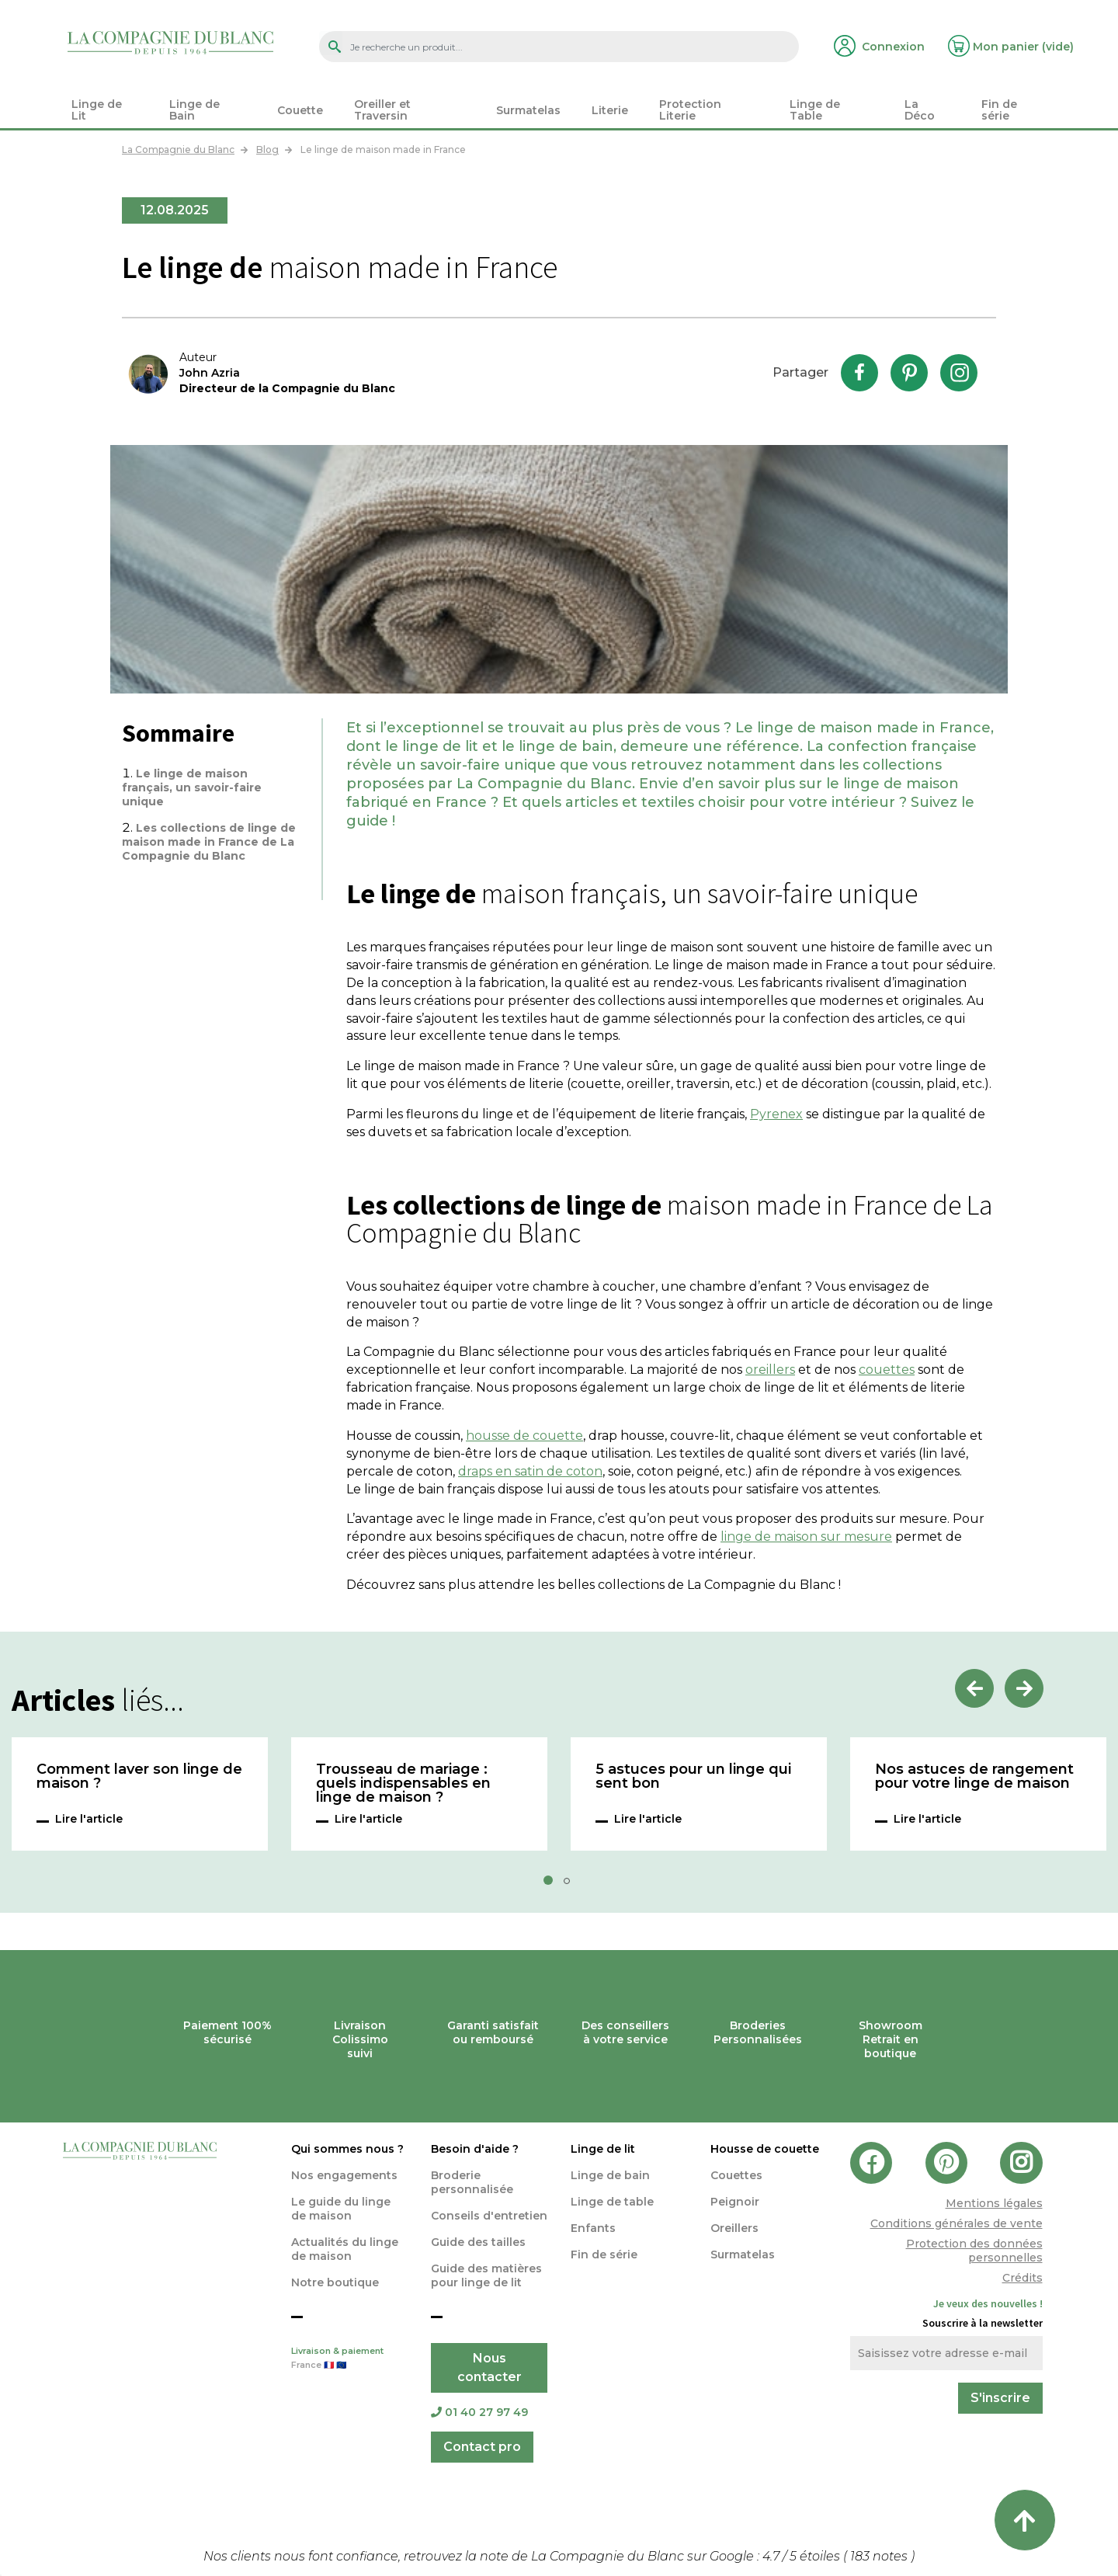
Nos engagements (344, 2175)
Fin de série (604, 2254)
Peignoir (734, 2202)
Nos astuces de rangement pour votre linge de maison (974, 1777)
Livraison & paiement (349, 2359)
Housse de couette (764, 2149)
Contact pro (482, 2446)
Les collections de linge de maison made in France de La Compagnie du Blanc (209, 842)
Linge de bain (610, 2175)
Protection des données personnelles (974, 2251)
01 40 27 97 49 (479, 2412)
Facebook (859, 372)
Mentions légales (994, 2203)
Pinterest (909, 372)
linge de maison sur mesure (806, 1536)
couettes (887, 1369)
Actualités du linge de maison (344, 2249)
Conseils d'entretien (489, 2216)
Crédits (1022, 2278)
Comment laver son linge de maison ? (139, 1777)
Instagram (958, 372)
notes (880, 2556)
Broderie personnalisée (472, 2182)
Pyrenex (776, 1114)
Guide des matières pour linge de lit (486, 2275)
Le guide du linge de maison (341, 2209)
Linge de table (612, 2202)
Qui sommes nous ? (347, 2149)
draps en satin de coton (530, 1471)
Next (1024, 1688)
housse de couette (524, 1435)
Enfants (593, 2228)
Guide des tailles (478, 2242)
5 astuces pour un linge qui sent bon (693, 1777)
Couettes (736, 2175)
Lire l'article (89, 1819)
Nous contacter (489, 2367)
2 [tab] (571, 1885)
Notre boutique (335, 2282)
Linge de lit (603, 2149)
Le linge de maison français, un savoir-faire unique (192, 787)
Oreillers (734, 2228)
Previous (974, 1688)
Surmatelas (742, 2254)
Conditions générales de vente (956, 2223)
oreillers (770, 1369)
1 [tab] (552, 1885)
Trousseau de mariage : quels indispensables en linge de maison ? (403, 1784)
